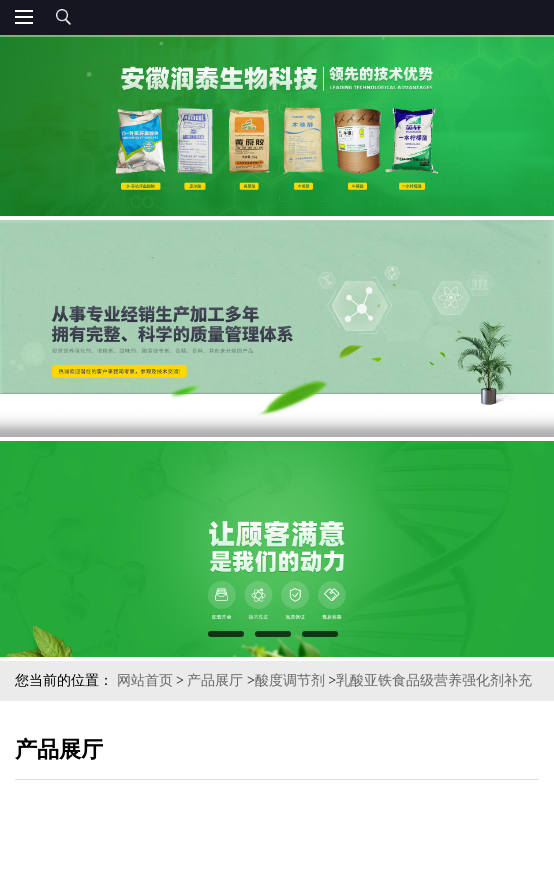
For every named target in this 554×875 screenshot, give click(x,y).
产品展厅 (215, 680)
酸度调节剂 (290, 680)
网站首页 (145, 680)
